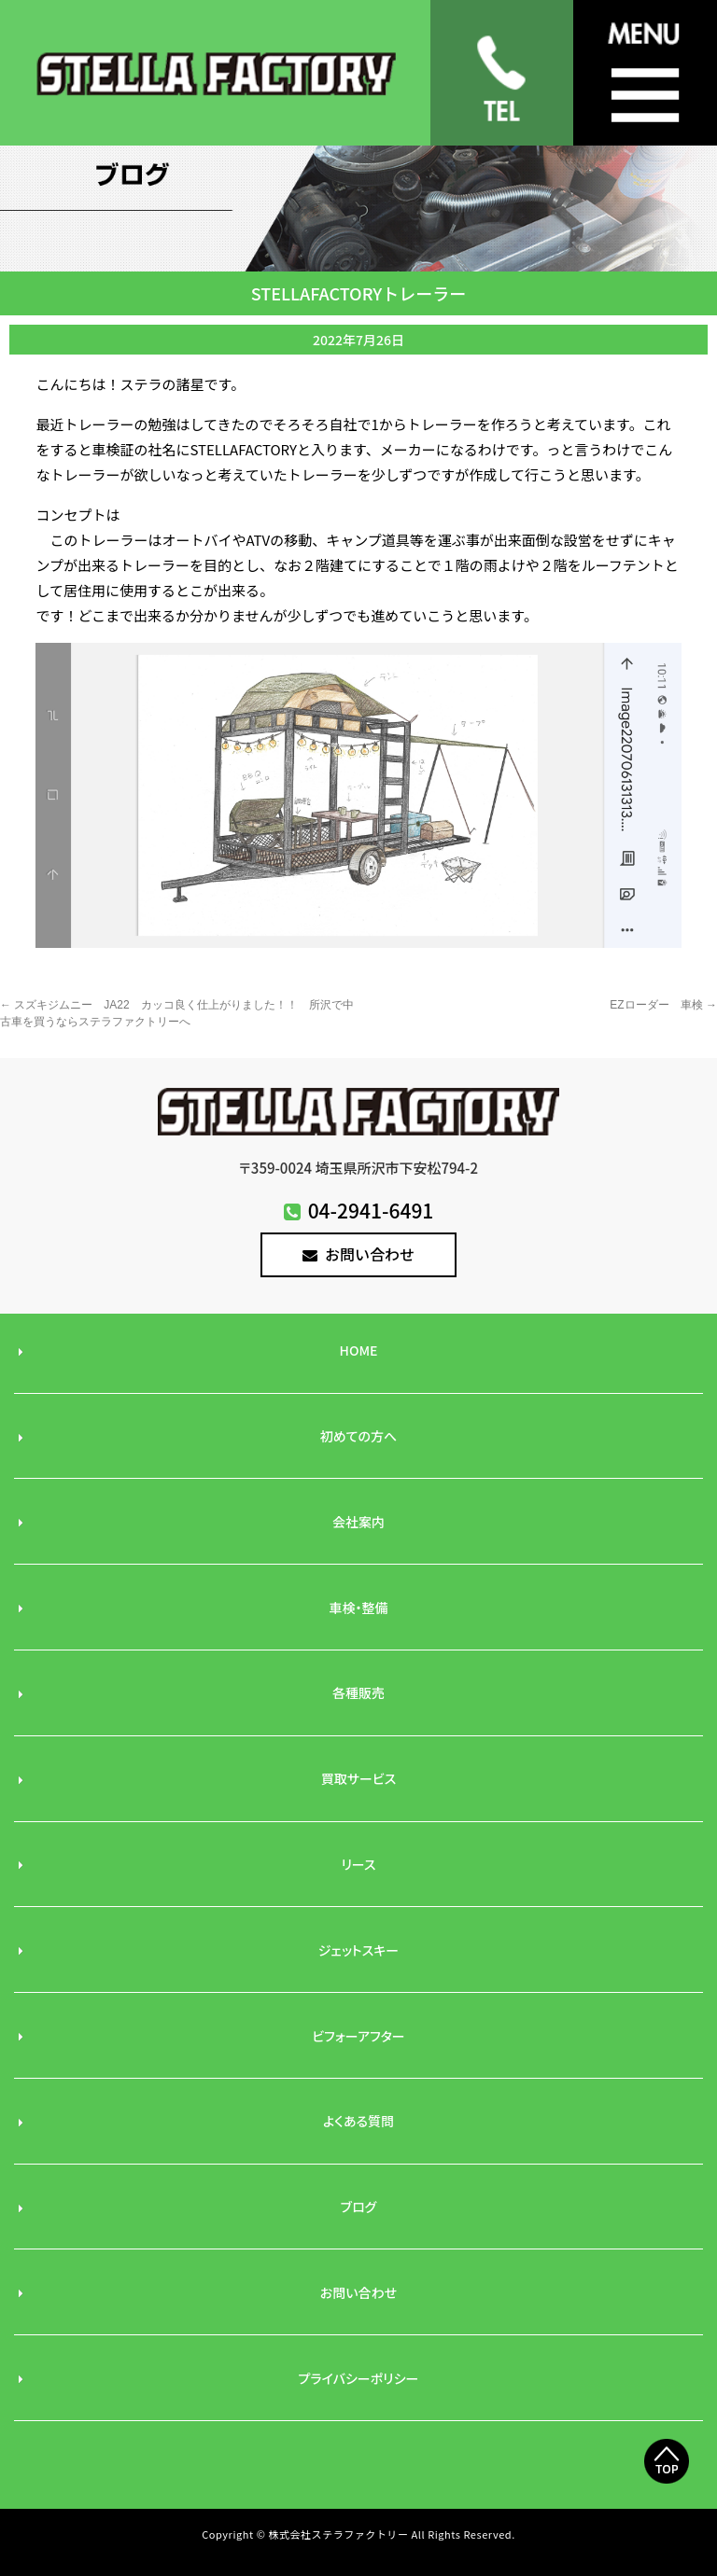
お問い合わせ (358, 1254)
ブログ (359, 2206)
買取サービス (358, 1778)
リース (358, 1864)
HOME (359, 1350)
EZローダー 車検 (663, 1004)
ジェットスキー (358, 1950)
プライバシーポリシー (359, 2378)
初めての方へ (359, 1436)
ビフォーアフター (358, 2035)
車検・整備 (358, 1607)
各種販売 (358, 1692)
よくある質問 (358, 2120)
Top (666, 2493)
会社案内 (358, 1521)
